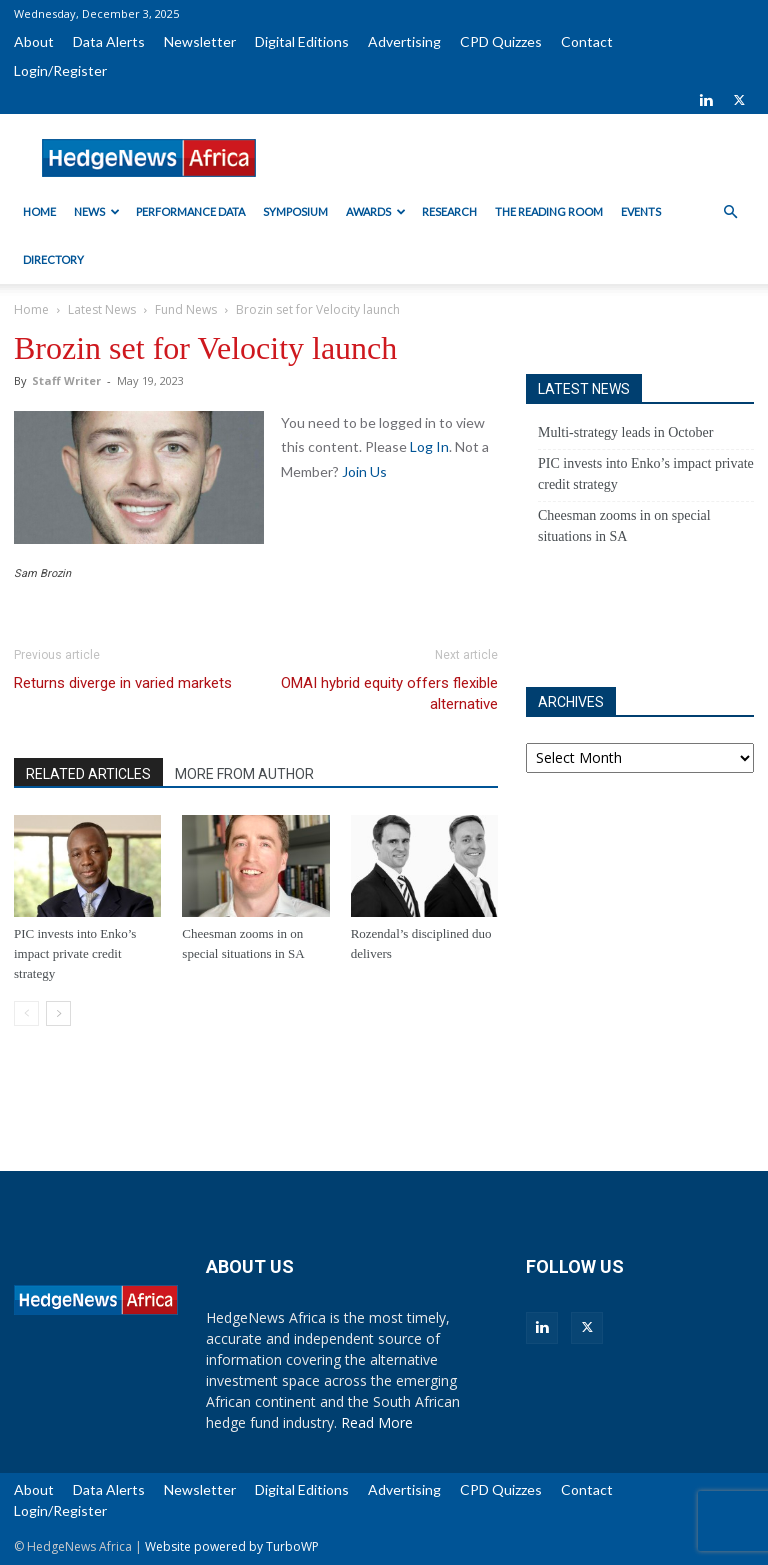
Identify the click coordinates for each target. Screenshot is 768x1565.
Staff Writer (66, 380)
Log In (429, 446)
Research (449, 211)
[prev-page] (26, 1013)
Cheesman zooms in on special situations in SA (624, 526)
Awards (376, 211)
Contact (587, 41)
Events (641, 211)
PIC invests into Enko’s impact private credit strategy (75, 953)
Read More (377, 1422)
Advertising (404, 41)
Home (39, 211)
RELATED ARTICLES (88, 774)
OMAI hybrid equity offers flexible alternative (389, 693)
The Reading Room (549, 211)
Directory (53, 259)
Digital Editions (302, 41)
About (34, 41)
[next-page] (58, 1013)
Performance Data (190, 211)
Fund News (186, 309)
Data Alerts (109, 41)
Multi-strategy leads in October (625, 432)
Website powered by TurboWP (232, 1546)
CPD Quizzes (501, 41)
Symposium (295, 211)
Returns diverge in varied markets (123, 683)
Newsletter (200, 41)
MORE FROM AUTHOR (244, 774)
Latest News (102, 309)
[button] (730, 212)
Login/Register (60, 70)
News (97, 211)
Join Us (364, 471)
